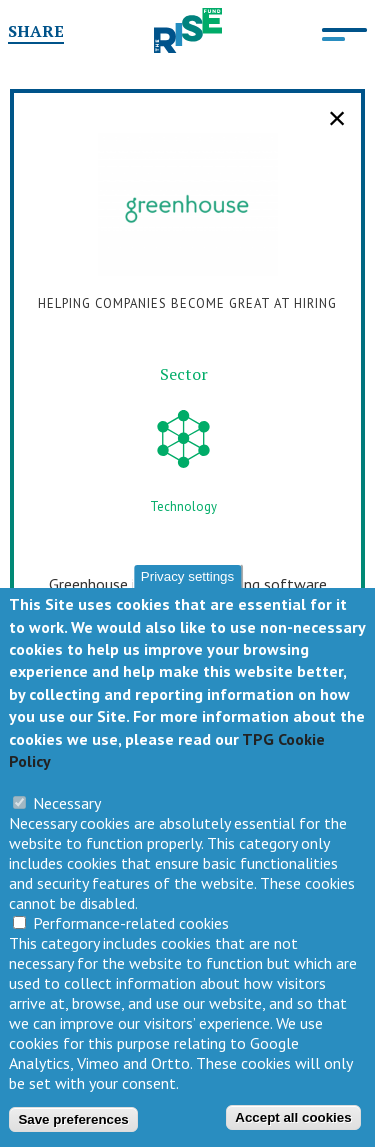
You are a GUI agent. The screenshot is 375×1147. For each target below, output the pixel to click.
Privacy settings (187, 584)
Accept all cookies (293, 1125)
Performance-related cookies (131, 931)
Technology (183, 506)
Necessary (67, 811)
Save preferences (73, 1126)
